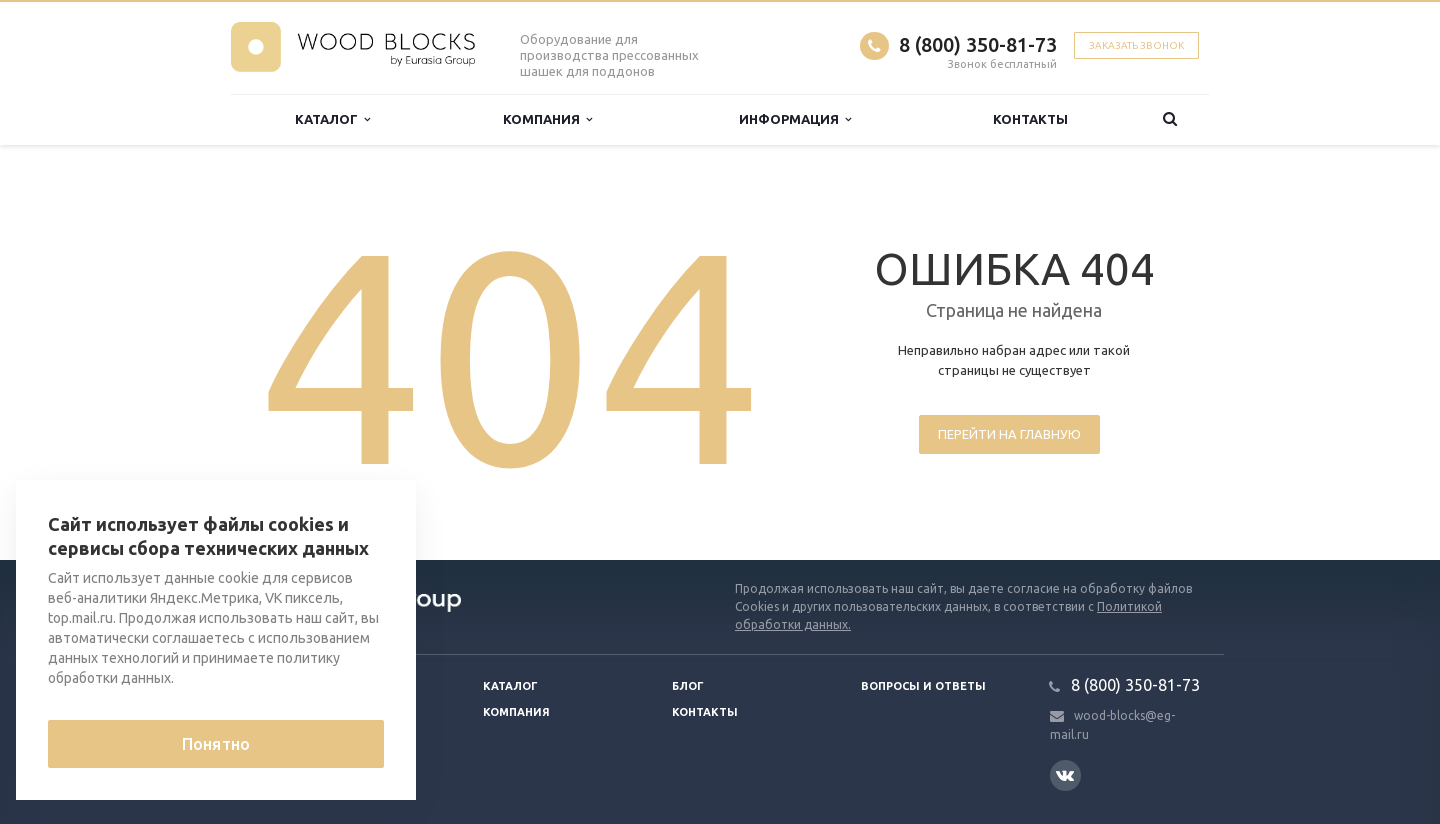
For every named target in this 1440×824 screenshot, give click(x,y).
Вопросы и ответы (923, 686)
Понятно (216, 744)
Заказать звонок (1136, 45)
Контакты (1030, 119)
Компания (547, 119)
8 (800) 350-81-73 (978, 44)
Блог (688, 686)
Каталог (332, 119)
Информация (795, 119)
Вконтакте (1065, 774)
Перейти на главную (1009, 434)
